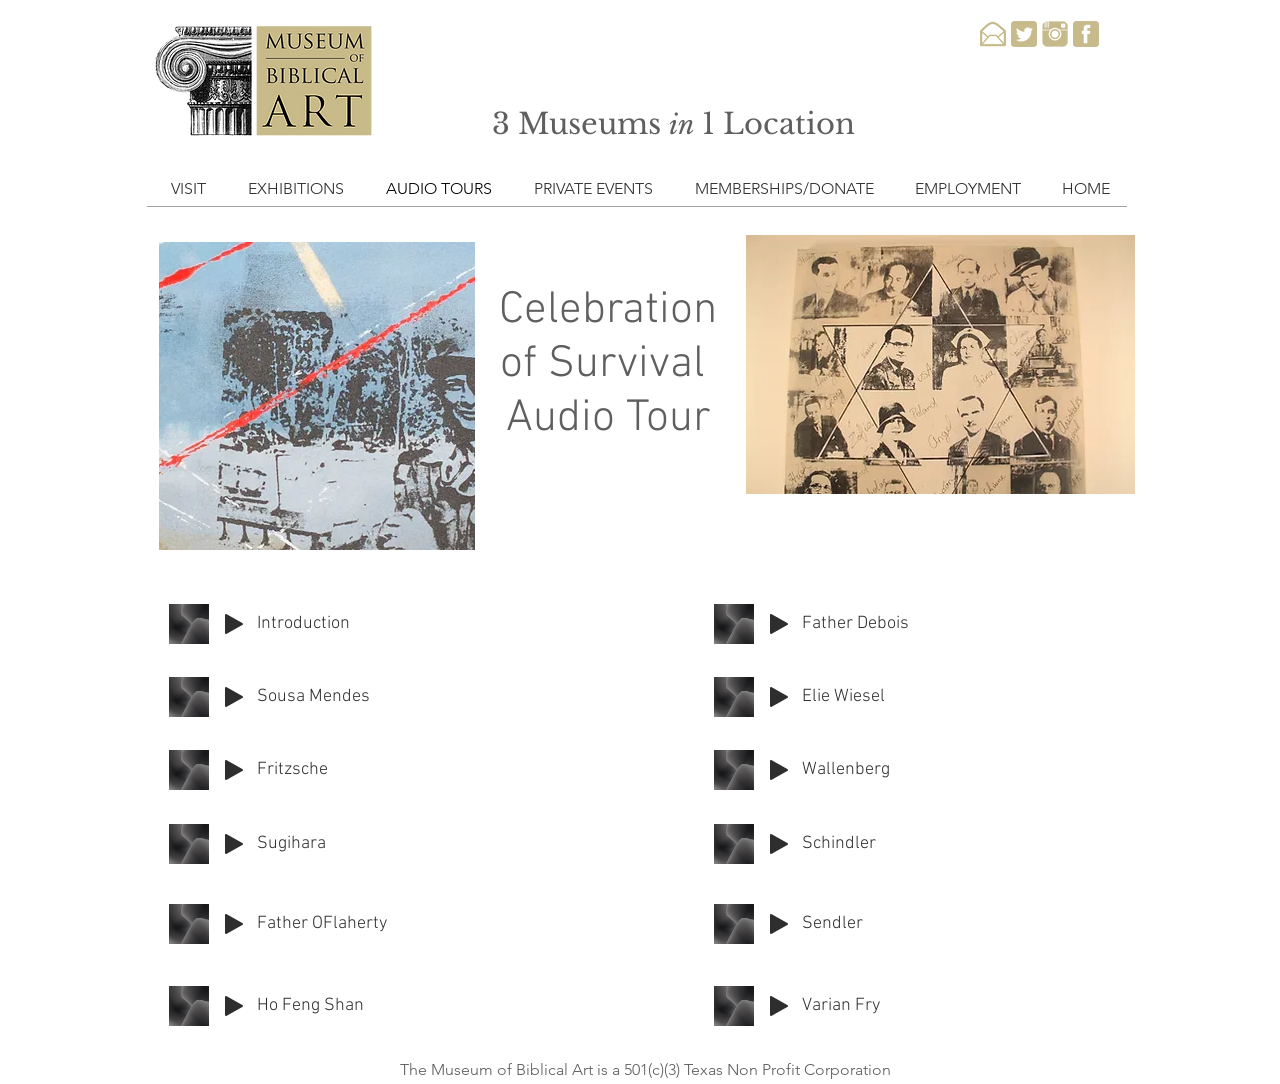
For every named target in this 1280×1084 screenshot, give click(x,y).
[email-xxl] (993, 34)
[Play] (234, 624)
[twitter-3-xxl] (1024, 34)
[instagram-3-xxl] (1055, 34)
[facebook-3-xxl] (1086, 34)
